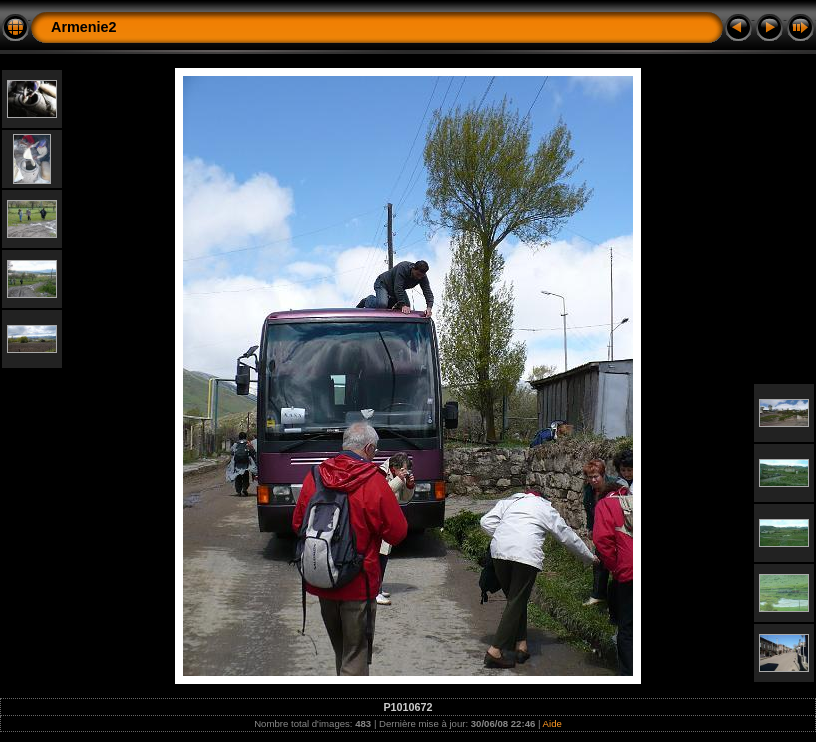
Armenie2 (84, 27)
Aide (552, 723)
